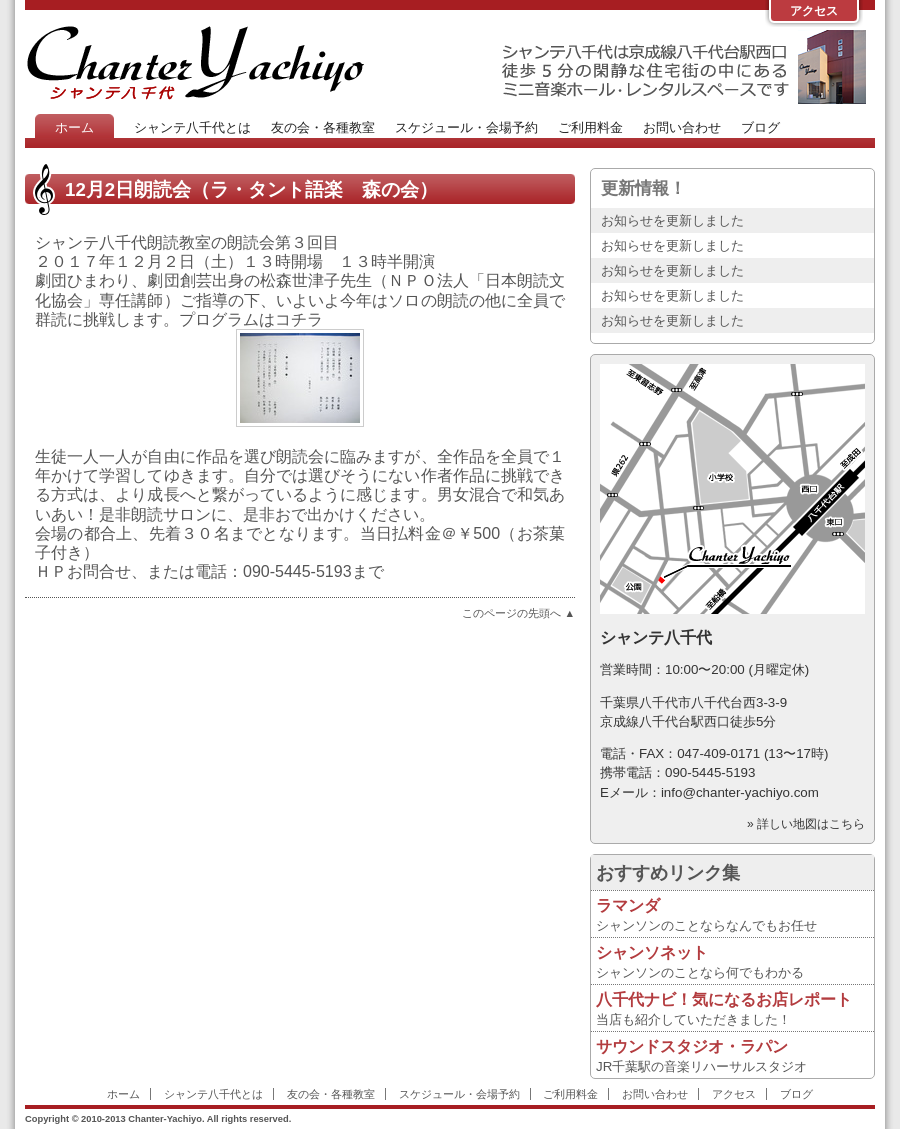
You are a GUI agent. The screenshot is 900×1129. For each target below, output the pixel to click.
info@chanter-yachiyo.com (740, 792)
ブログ (760, 127)
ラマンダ (628, 905)
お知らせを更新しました (672, 220)
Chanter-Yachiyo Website (195, 62)
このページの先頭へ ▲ (518, 613)
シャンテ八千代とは (192, 127)
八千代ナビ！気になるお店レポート (724, 999)
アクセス (814, 11)
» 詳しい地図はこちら (806, 824)
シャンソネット (652, 952)
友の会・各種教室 (323, 127)
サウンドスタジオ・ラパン (692, 1046)
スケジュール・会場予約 (466, 127)
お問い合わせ (682, 127)
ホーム (74, 127)
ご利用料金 (590, 127)
